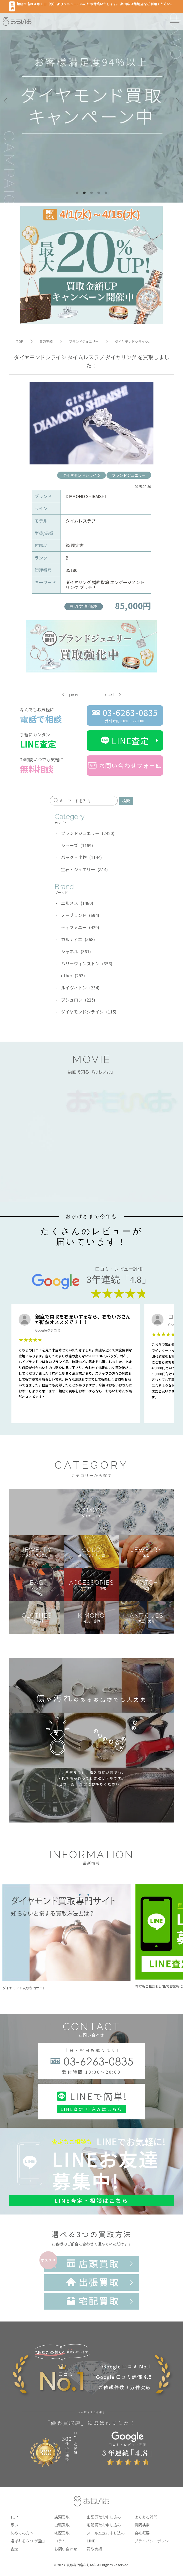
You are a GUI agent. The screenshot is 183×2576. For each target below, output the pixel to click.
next (109, 694)
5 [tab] (105, 193)
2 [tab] (84, 193)
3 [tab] (91, 193)
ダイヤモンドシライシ (81, 475)
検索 (126, 801)
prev (73, 694)
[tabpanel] (91, 101)
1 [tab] (77, 193)
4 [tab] (98, 193)
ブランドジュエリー (129, 475)
